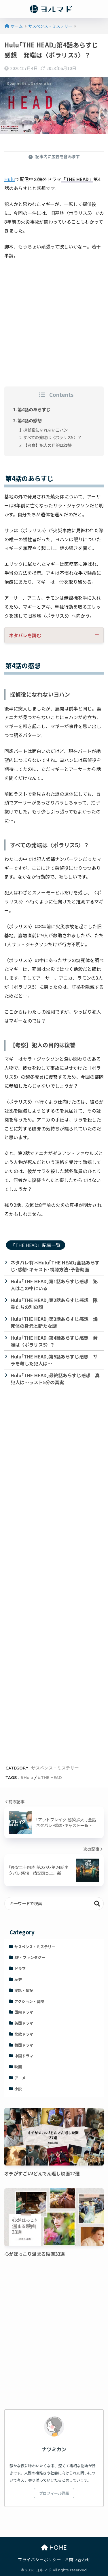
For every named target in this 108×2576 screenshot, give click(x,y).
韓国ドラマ (23, 2045)
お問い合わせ (77, 2559)
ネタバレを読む (25, 635)
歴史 (18, 1979)
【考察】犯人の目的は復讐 (47, 445)
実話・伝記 (23, 1990)
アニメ (20, 2077)
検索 (97, 1903)
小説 (18, 2088)
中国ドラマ (23, 2055)
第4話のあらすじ (34, 409)
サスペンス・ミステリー (55, 1768)
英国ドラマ (23, 2023)
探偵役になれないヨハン (45, 430)
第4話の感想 (30, 420)
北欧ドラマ (23, 2034)
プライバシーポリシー (39, 2559)
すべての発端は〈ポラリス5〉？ (52, 437)
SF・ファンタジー (29, 1957)
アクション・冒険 (29, 2001)
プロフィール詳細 (54, 2493)
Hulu (9, 179)
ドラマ (20, 1968)
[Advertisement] (54, 321)
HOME (54, 2547)
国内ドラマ (23, 2012)
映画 (18, 2066)
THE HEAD (51, 1777)
